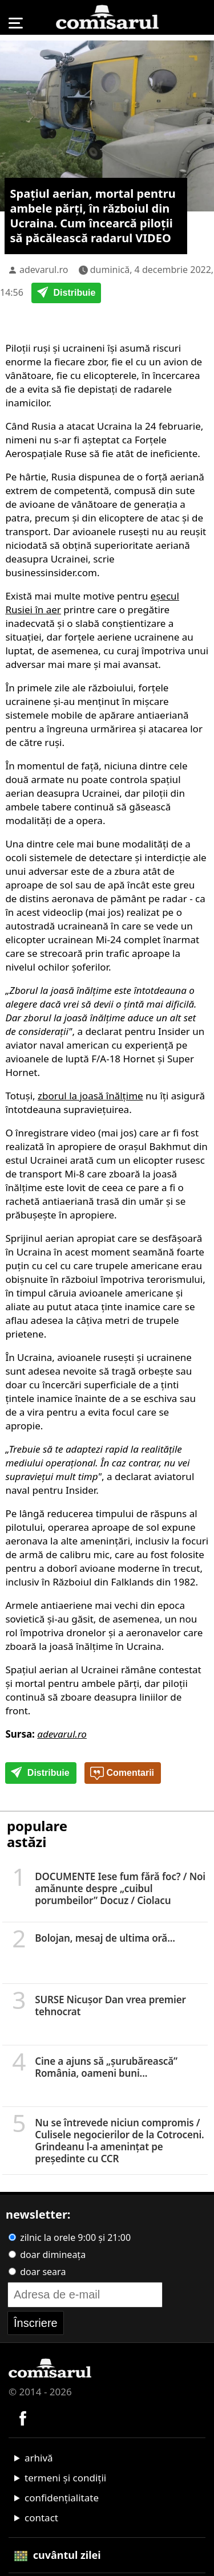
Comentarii (122, 1773)
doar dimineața (47, 2254)
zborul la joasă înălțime (90, 1095)
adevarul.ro (43, 269)
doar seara (37, 2271)
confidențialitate (62, 2497)
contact (41, 2517)
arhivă (39, 2457)
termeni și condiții (65, 2477)
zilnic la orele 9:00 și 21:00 (70, 2237)
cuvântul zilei (57, 2555)
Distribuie (66, 293)
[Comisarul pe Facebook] (23, 2417)
